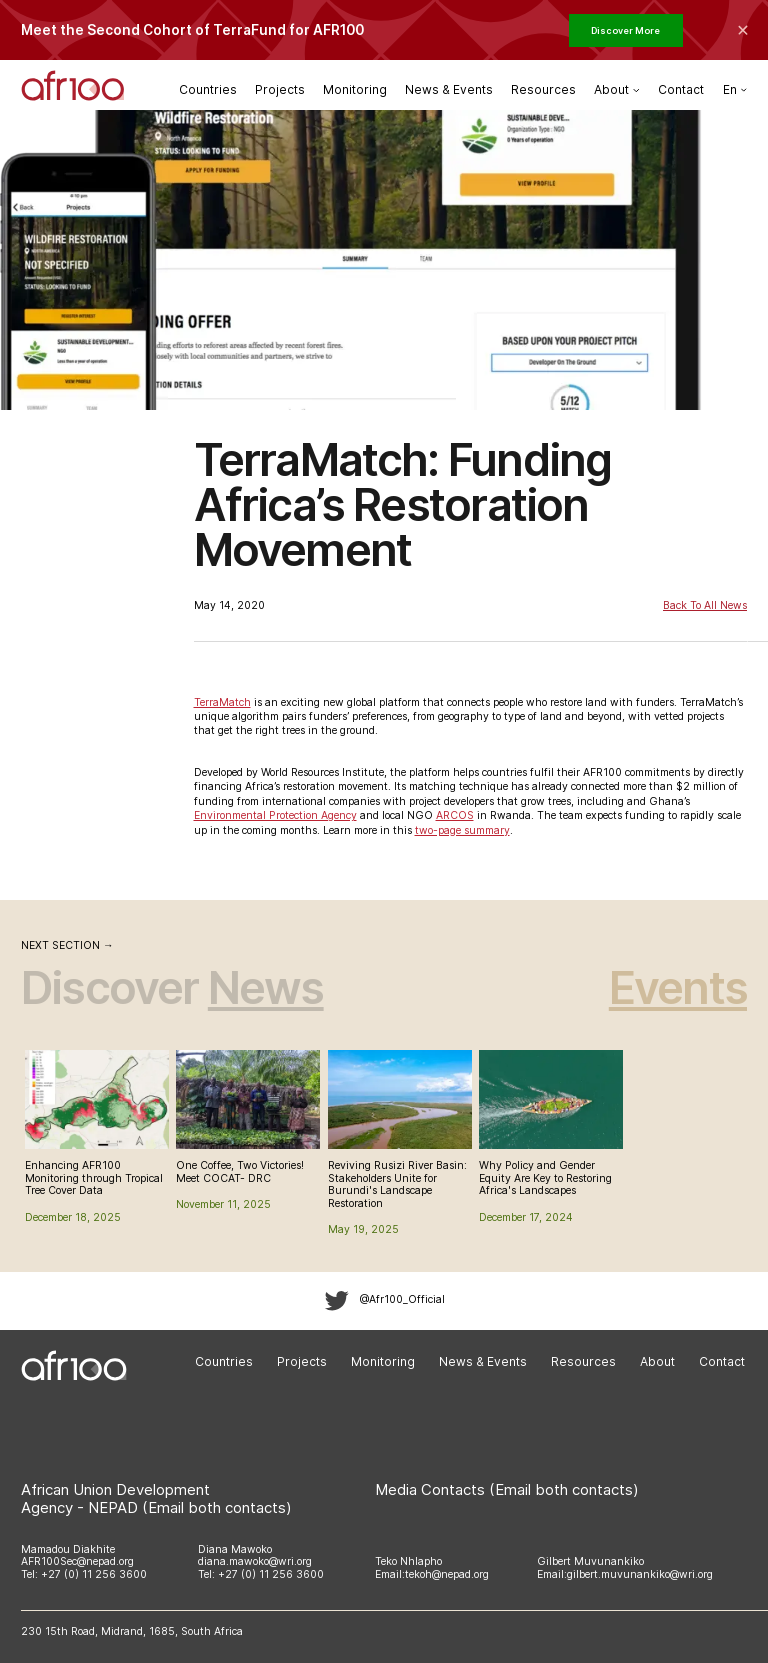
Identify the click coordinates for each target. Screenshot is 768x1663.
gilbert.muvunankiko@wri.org (640, 1574)
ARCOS (455, 815)
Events (678, 987)
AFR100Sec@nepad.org (77, 1561)
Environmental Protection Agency (275, 815)
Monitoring (355, 89)
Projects (280, 89)
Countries (208, 89)
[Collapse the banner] (743, 30)
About (657, 1362)
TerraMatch (222, 702)
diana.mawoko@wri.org (255, 1561)
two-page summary (462, 830)
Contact (681, 89)
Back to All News (705, 606)
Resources (543, 89)
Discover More (625, 30)
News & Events (449, 89)
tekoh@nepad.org (447, 1574)
